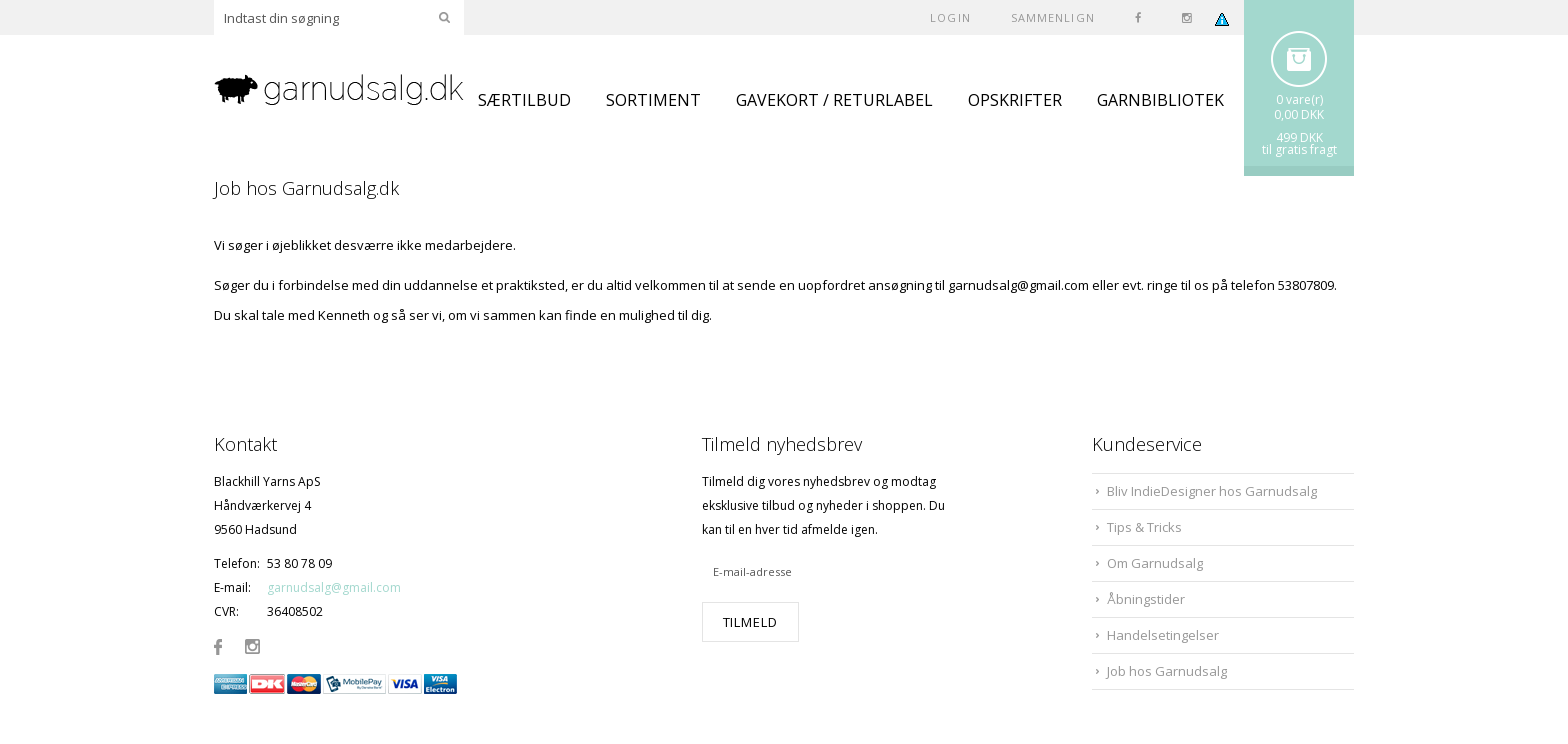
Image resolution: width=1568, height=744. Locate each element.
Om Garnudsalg (1155, 563)
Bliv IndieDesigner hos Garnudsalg (1212, 491)
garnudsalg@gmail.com (334, 587)
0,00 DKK (1299, 114)
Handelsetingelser (1163, 635)
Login (950, 17)
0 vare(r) (1299, 99)
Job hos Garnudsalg (1167, 671)
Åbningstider (1146, 599)
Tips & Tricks (1144, 527)
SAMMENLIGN (1053, 17)
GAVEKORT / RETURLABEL (834, 100)
